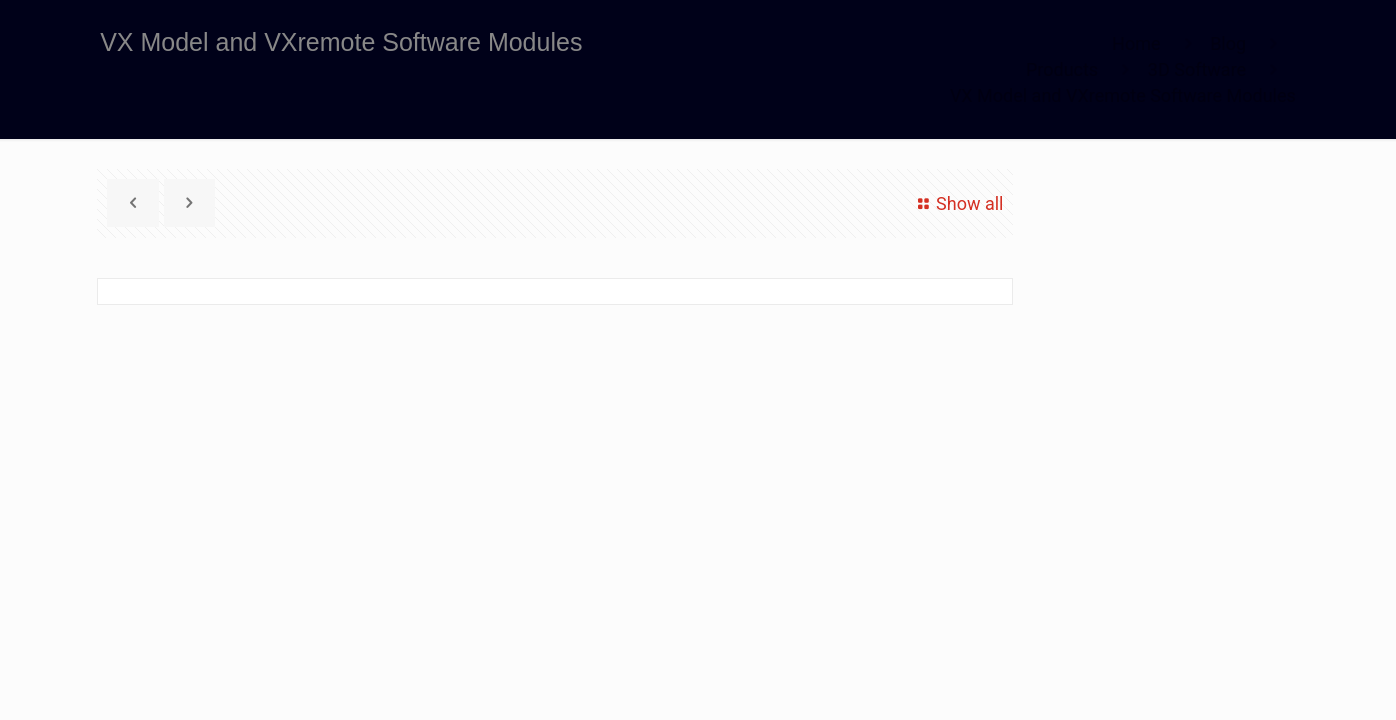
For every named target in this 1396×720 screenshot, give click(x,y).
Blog (1228, 43)
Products (1062, 69)
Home (1136, 43)
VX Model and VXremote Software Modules (1123, 95)
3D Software (1197, 69)
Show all (957, 203)
